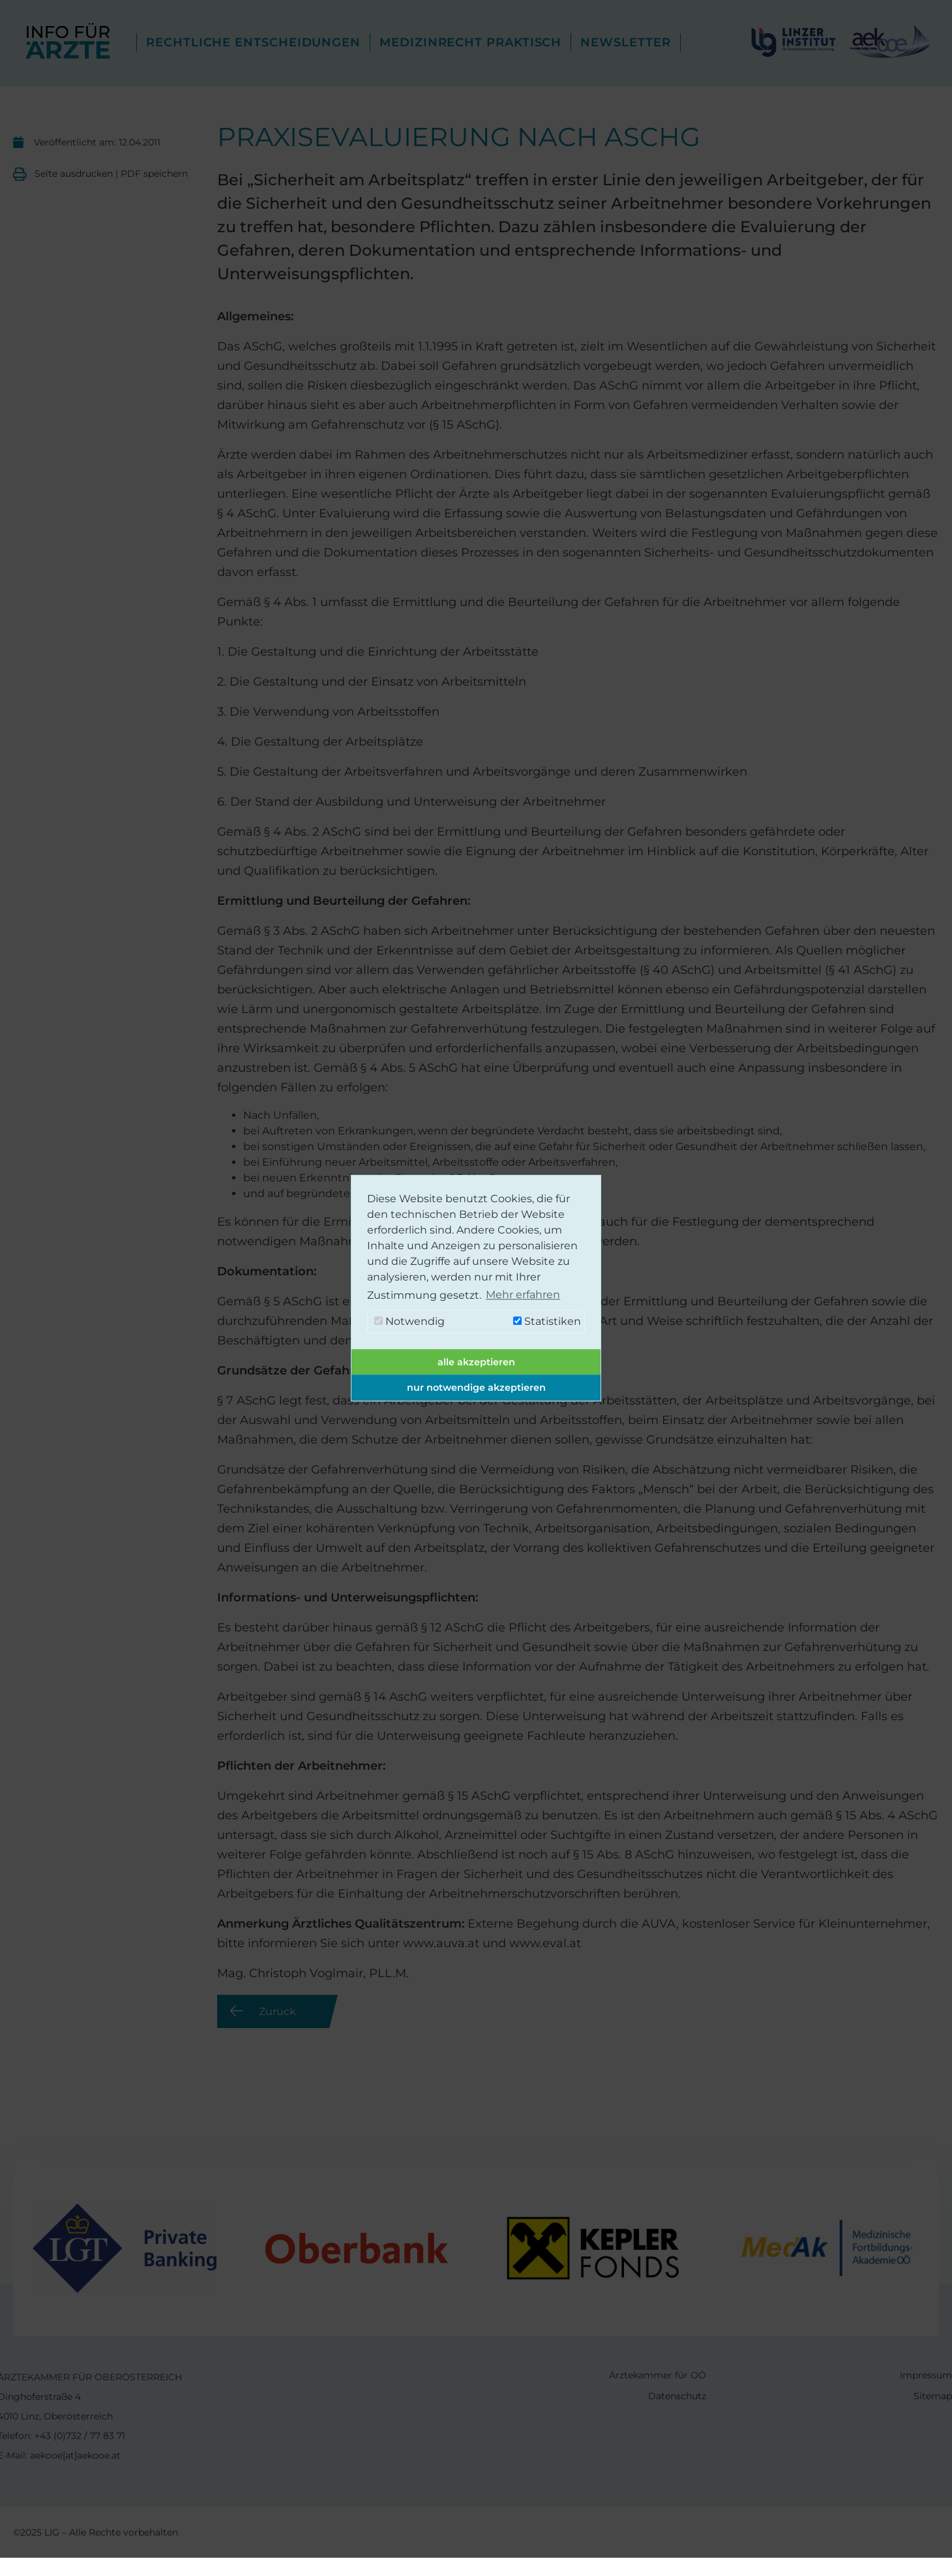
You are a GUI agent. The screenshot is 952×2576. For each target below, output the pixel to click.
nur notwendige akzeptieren (476, 1387)
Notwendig (409, 1321)
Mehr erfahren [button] (523, 1294)
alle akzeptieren (476, 1362)
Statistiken (547, 1321)
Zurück (277, 2011)
